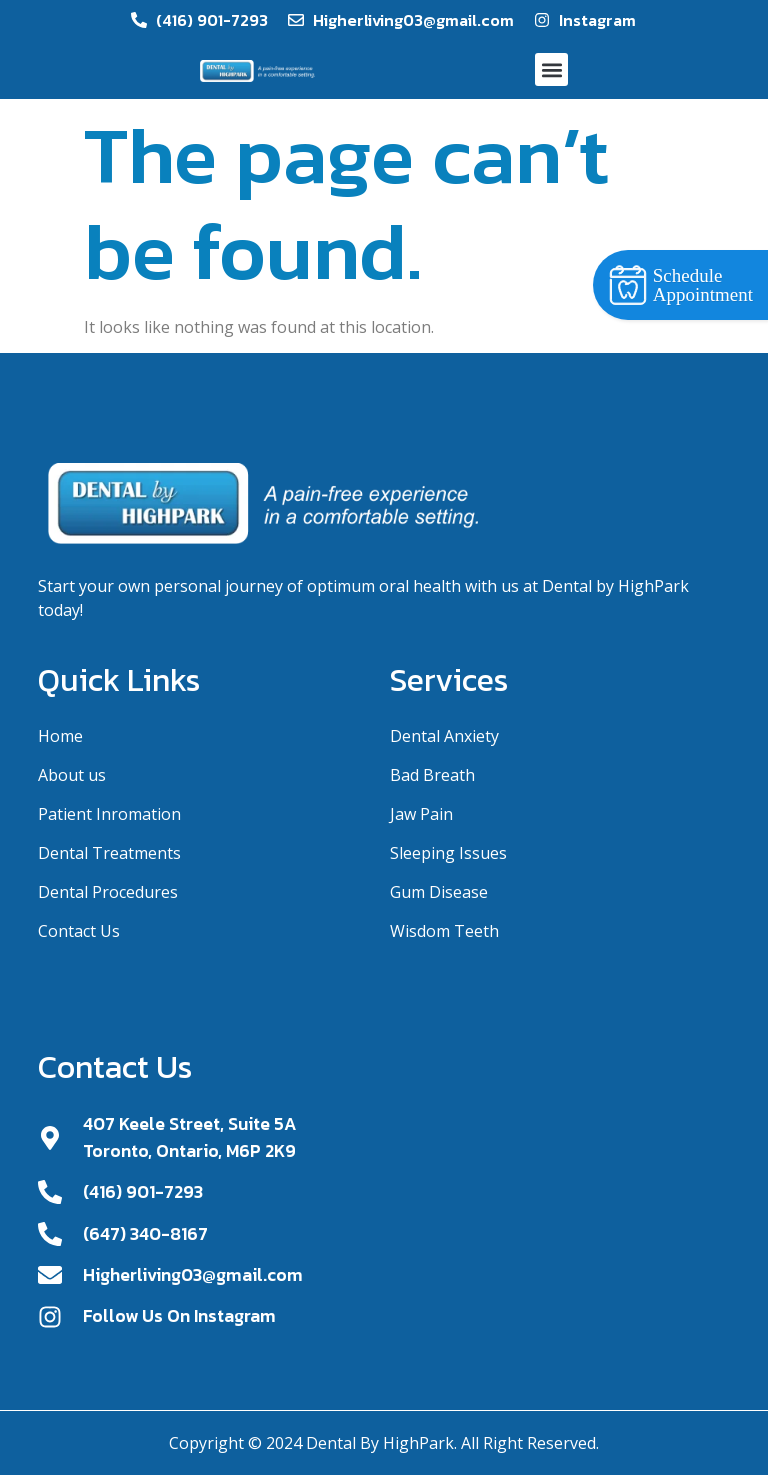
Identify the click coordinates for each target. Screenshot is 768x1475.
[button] (551, 69)
